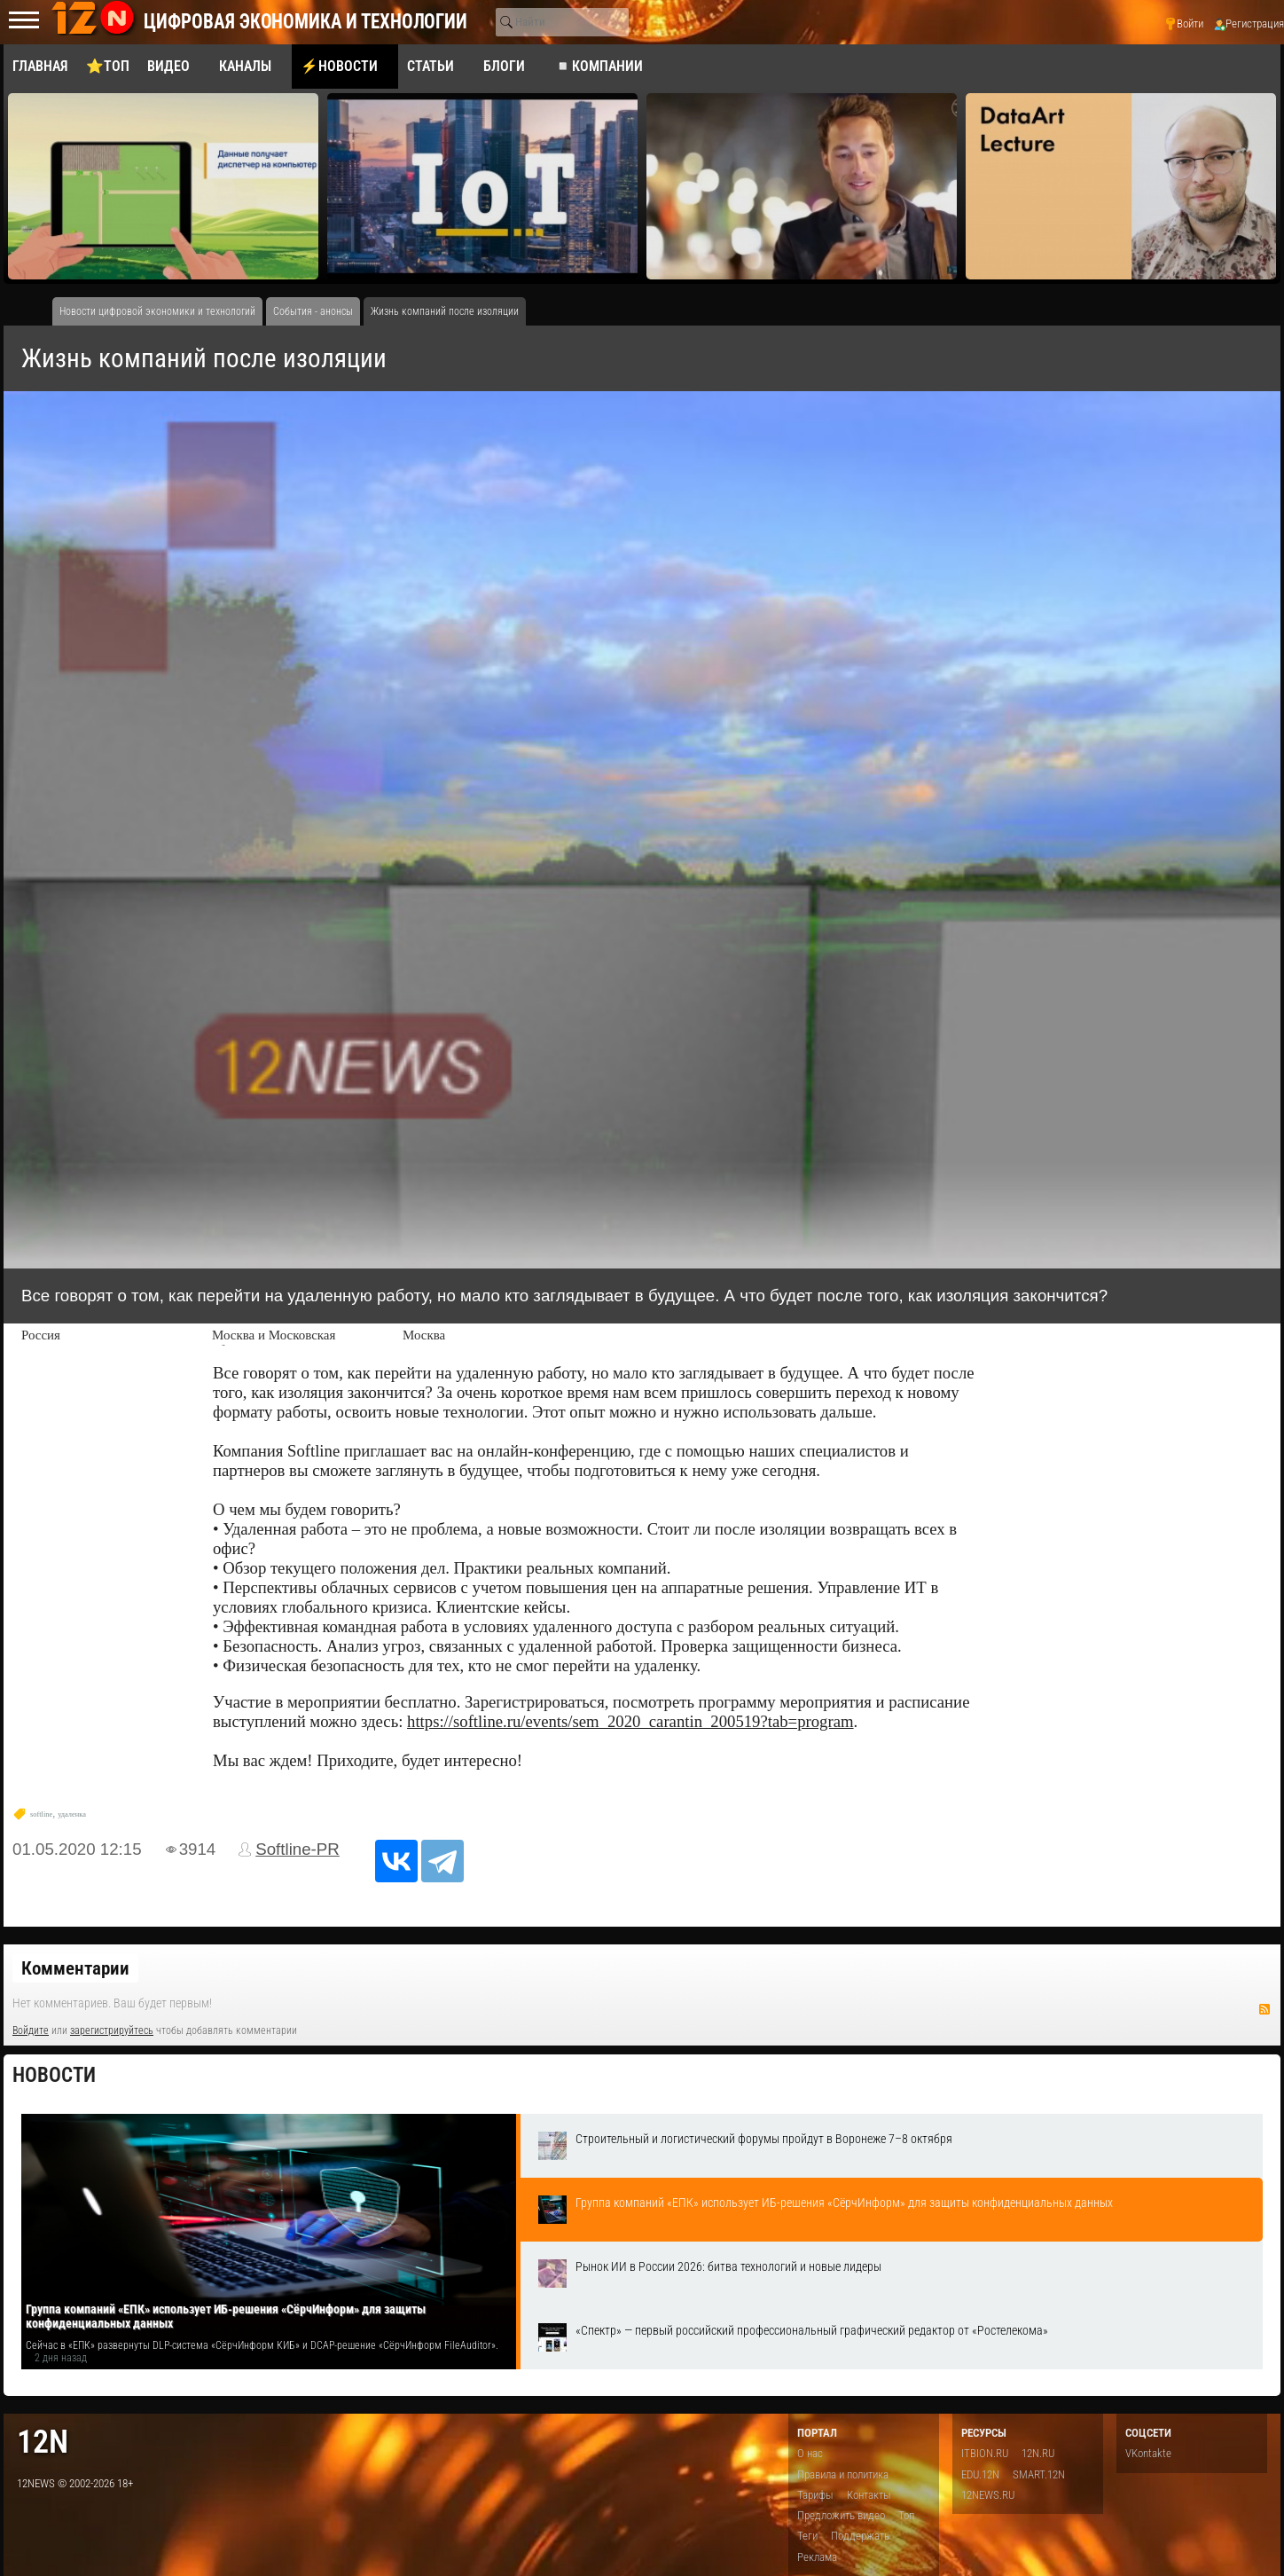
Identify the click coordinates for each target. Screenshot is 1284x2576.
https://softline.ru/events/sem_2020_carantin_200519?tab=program (630, 1721)
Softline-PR (297, 1849)
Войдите (30, 2030)
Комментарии (75, 1968)
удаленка (72, 1814)
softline (41, 1814)
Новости (54, 2075)
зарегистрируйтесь (111, 2030)
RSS (1264, 2009)
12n (42, 2441)
